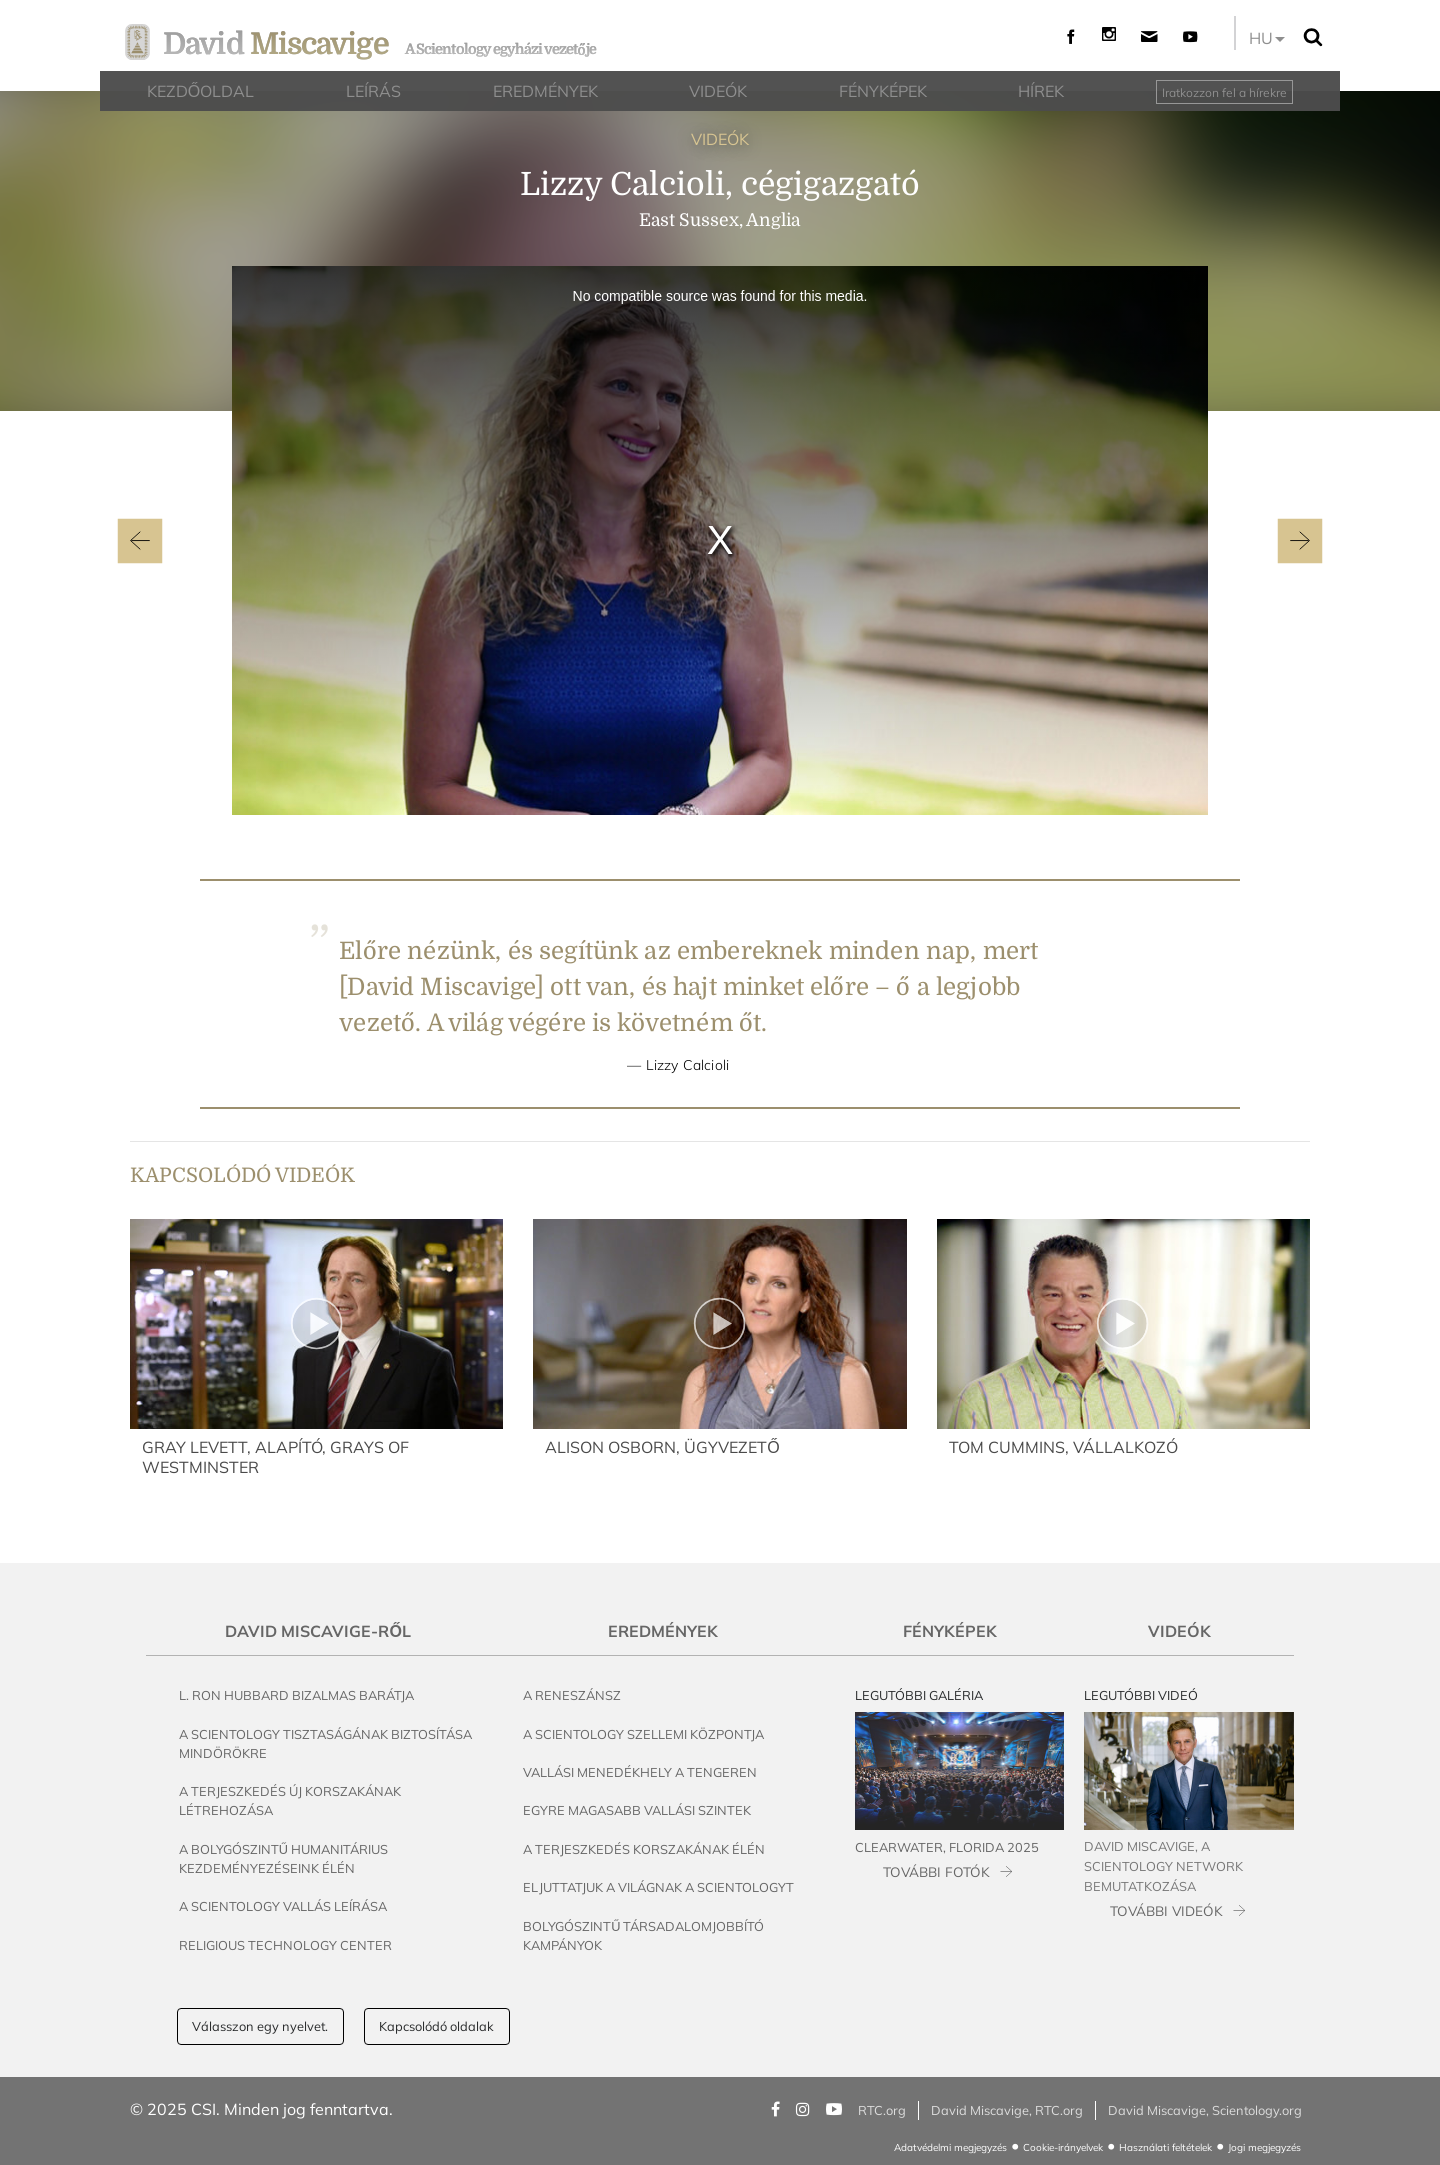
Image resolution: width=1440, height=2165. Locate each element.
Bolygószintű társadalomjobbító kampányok (643, 1935)
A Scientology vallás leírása (283, 1906)
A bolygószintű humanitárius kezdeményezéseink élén (283, 1858)
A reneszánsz (572, 1695)
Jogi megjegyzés (1264, 2147)
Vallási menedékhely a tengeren (640, 1772)
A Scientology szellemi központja (643, 1734)
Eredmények (663, 1631)
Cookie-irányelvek (1063, 2147)
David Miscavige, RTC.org (1007, 2110)
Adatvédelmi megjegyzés (950, 2147)
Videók (1179, 1631)
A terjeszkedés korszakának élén (644, 1849)
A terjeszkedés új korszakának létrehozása (290, 1800)
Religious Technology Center (285, 1945)
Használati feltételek (1165, 2147)
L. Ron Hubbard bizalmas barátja (296, 1695)
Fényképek (950, 1631)
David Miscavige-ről (317, 1631)
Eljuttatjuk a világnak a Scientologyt (658, 1887)
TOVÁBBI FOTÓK (936, 1871)
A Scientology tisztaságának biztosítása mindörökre (325, 1743)
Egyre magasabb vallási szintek (637, 1810)
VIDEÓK (720, 139)
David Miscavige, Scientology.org (1205, 2110)
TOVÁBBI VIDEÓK (1166, 1910)
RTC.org (882, 2110)
